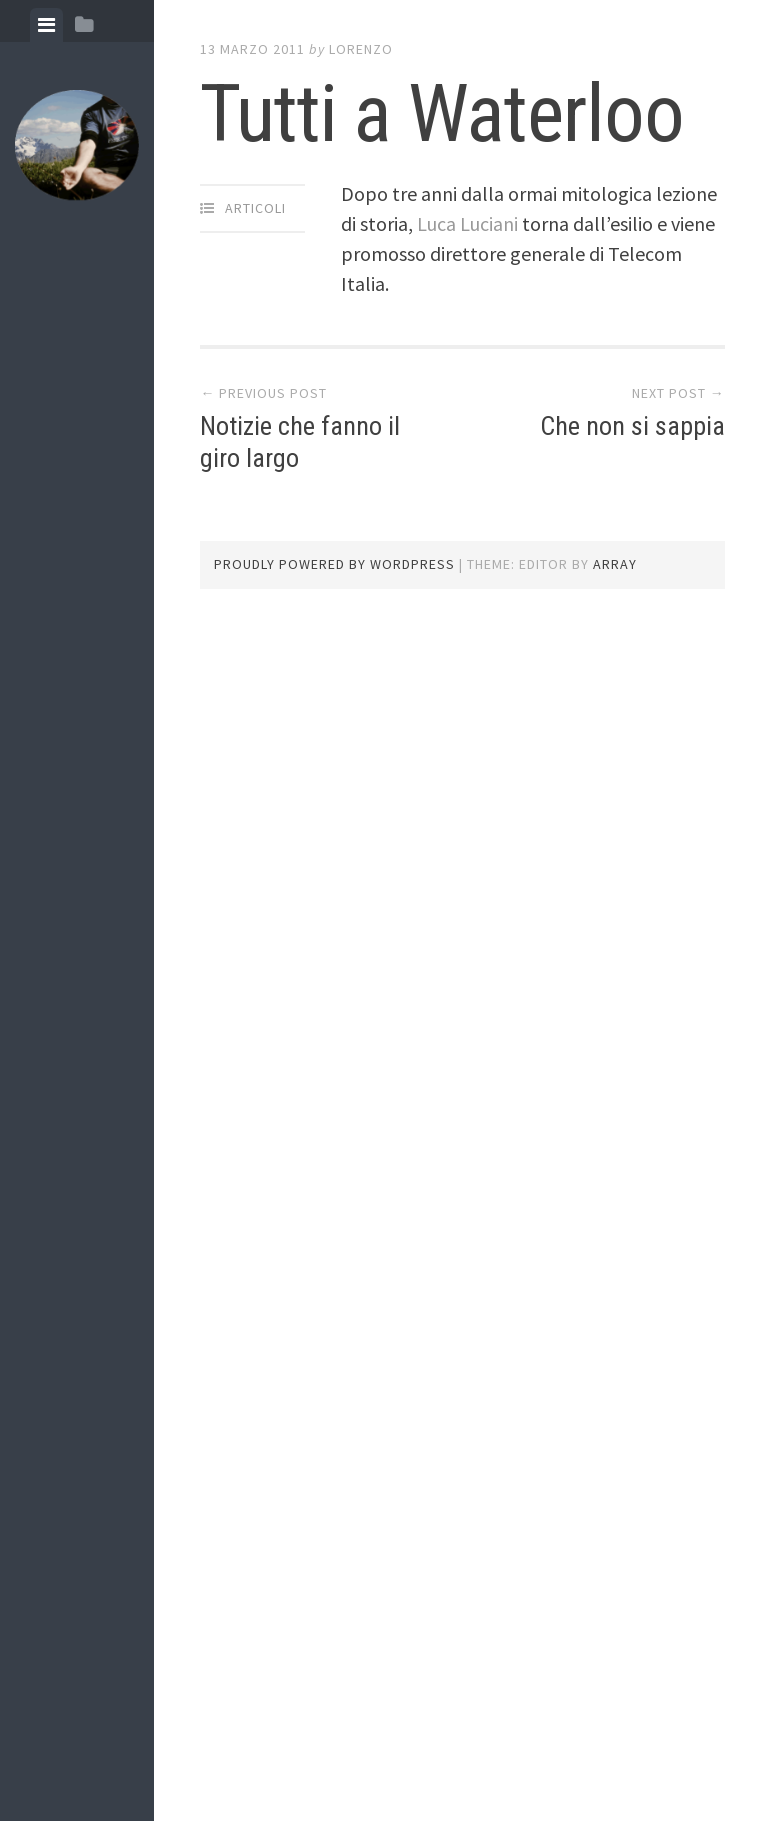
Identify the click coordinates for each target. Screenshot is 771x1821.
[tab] (46, 25)
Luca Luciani (467, 223)
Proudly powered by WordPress (334, 564)
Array (615, 564)
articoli (255, 208)
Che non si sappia (632, 426)
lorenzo (361, 49)
